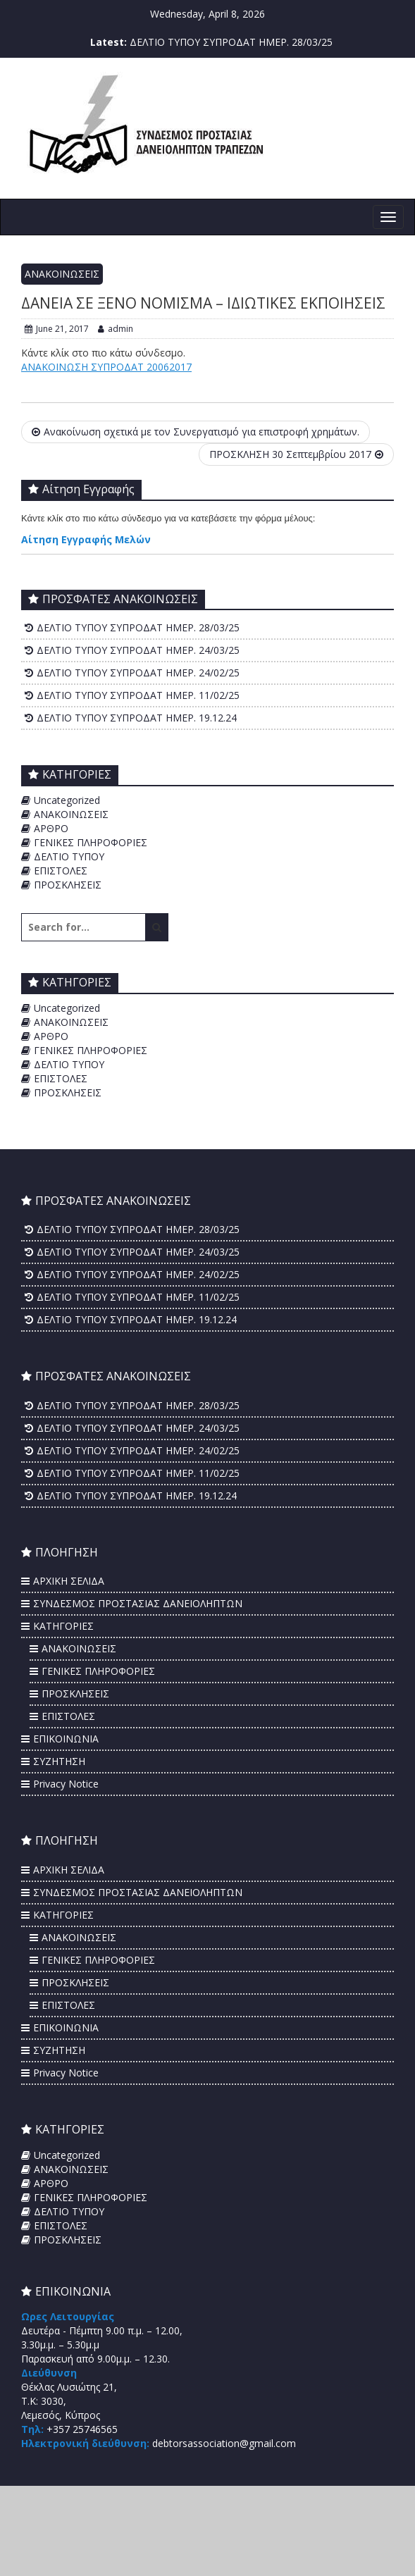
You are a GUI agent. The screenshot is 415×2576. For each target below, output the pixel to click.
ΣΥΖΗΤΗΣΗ (59, 1761)
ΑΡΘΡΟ (51, 828)
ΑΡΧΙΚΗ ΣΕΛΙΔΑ (68, 1580)
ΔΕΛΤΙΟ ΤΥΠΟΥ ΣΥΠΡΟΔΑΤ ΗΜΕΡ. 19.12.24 (137, 717)
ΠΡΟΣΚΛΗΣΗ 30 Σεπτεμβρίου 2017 (296, 454)
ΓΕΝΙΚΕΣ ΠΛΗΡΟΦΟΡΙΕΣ (90, 842)
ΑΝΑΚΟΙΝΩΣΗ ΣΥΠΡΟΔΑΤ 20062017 (106, 366)
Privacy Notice (66, 1783)
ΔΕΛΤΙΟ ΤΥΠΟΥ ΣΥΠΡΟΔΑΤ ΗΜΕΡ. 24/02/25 (138, 672)
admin (115, 329)
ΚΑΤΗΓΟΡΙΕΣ (63, 1626)
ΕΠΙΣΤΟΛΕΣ (60, 870)
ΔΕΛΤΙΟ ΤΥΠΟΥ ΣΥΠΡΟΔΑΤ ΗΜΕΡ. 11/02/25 (138, 695)
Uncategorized (67, 800)
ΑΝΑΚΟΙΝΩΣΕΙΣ (62, 273)
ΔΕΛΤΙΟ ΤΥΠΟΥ (69, 856)
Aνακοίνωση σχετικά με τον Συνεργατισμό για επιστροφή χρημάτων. (195, 431)
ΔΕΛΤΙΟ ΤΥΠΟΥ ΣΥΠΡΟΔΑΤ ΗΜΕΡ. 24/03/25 (138, 650)
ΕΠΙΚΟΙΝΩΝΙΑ (66, 1738)
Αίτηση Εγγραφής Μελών (86, 539)
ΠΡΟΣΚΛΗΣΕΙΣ (67, 884)
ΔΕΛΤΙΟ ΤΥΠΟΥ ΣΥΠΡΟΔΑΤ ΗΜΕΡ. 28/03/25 (231, 42)
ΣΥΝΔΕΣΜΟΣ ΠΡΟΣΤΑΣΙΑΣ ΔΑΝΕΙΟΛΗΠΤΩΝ (137, 1603)
